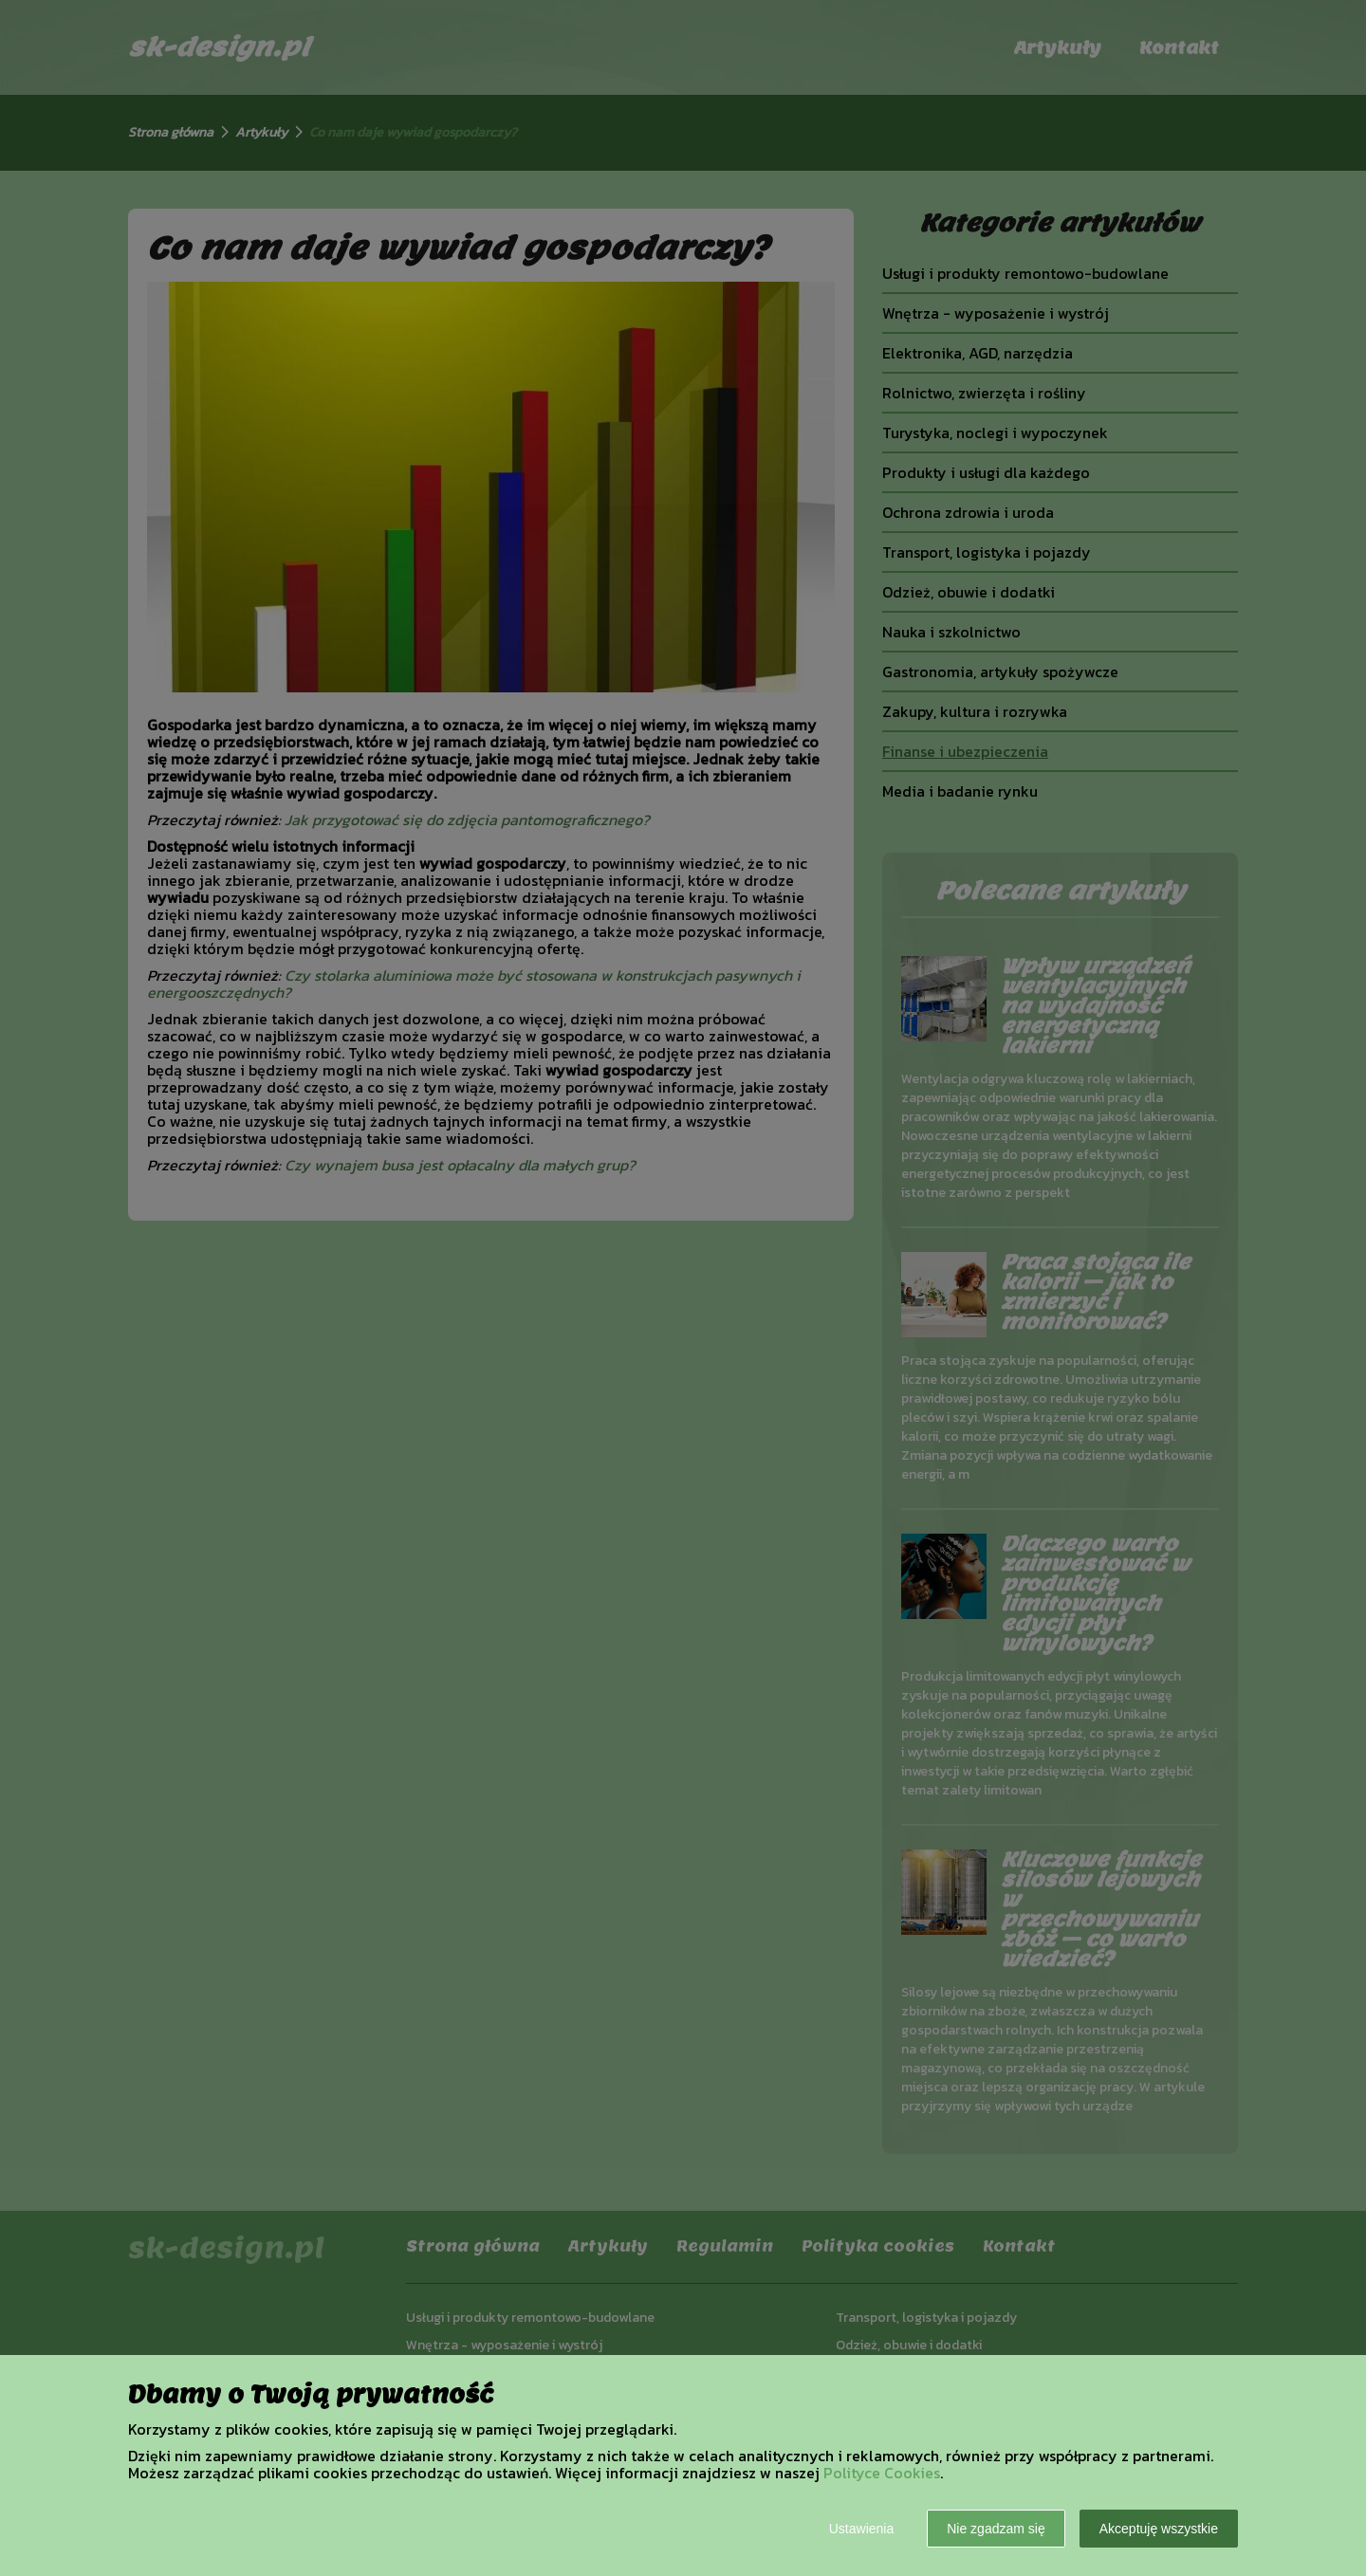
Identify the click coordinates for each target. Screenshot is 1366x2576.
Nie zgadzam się (996, 2528)
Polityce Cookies (881, 2472)
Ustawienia (861, 2528)
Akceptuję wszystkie (1158, 2528)
